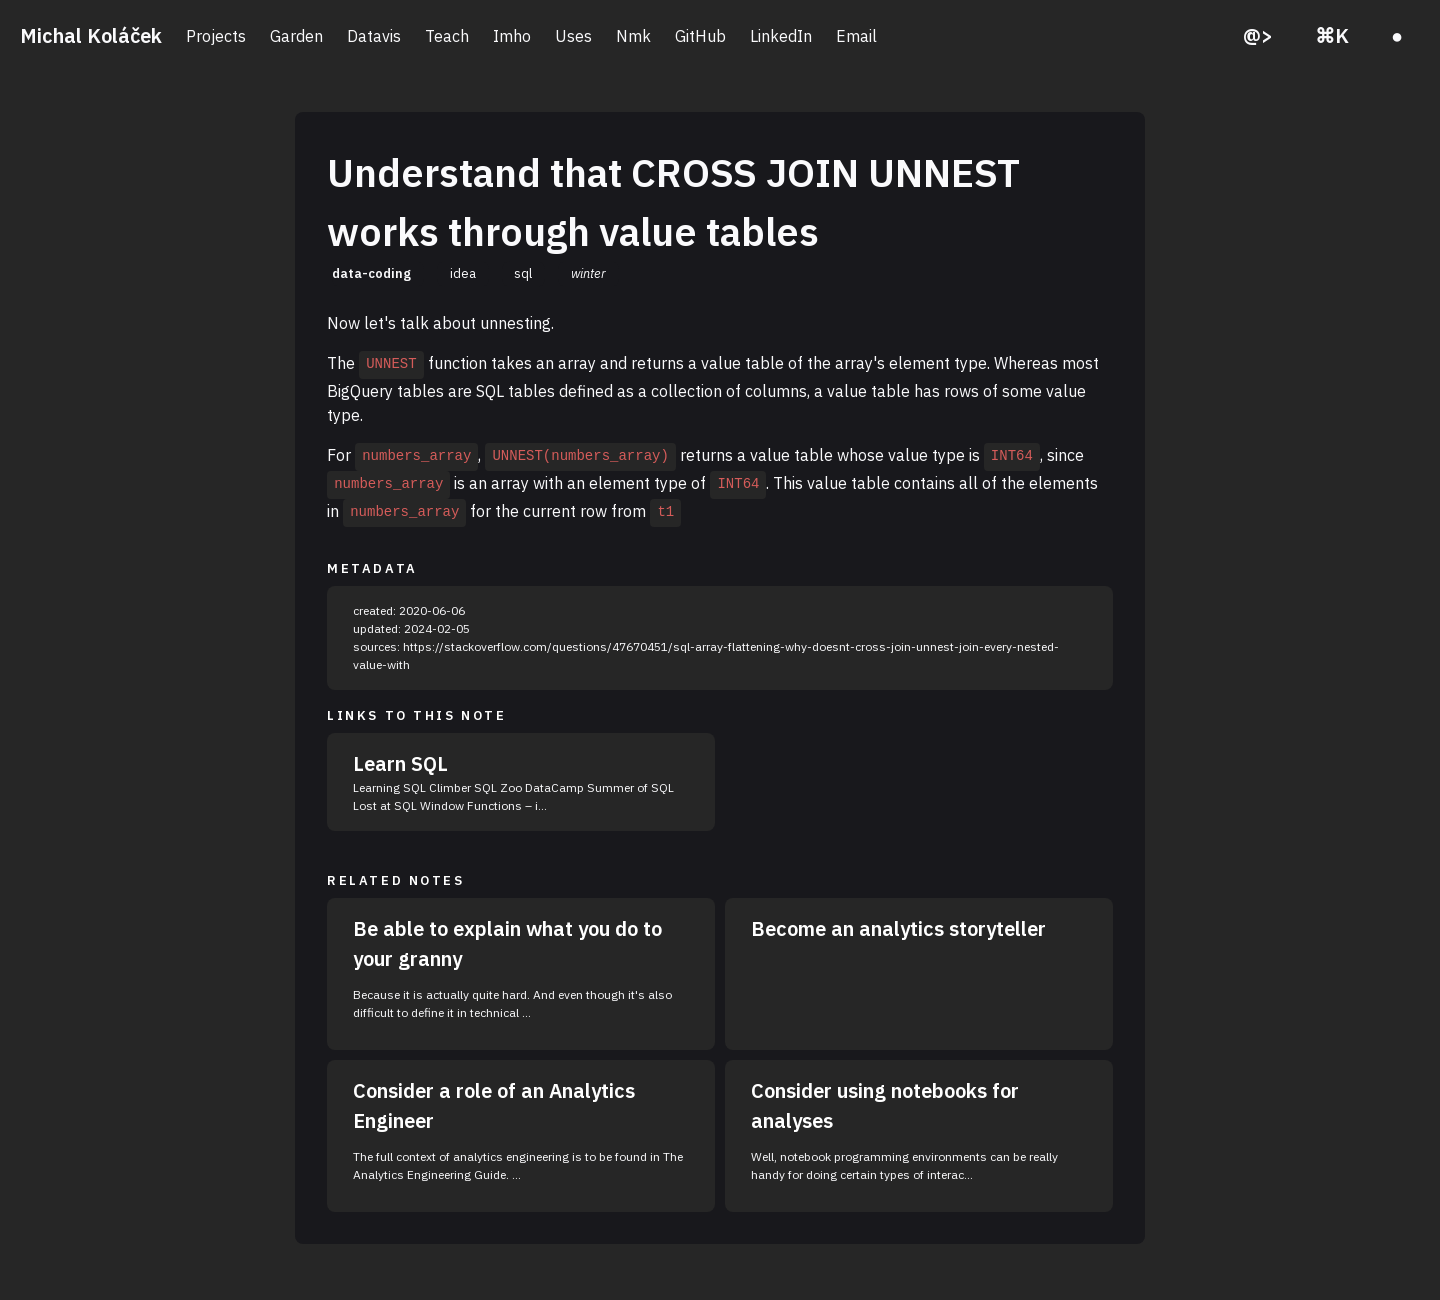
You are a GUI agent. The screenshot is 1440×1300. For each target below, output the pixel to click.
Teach (447, 36)
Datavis (374, 36)
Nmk (633, 36)
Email (856, 36)
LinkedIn (781, 36)
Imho (512, 36)
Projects (216, 36)
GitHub (700, 36)
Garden (296, 36)
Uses (573, 36)
